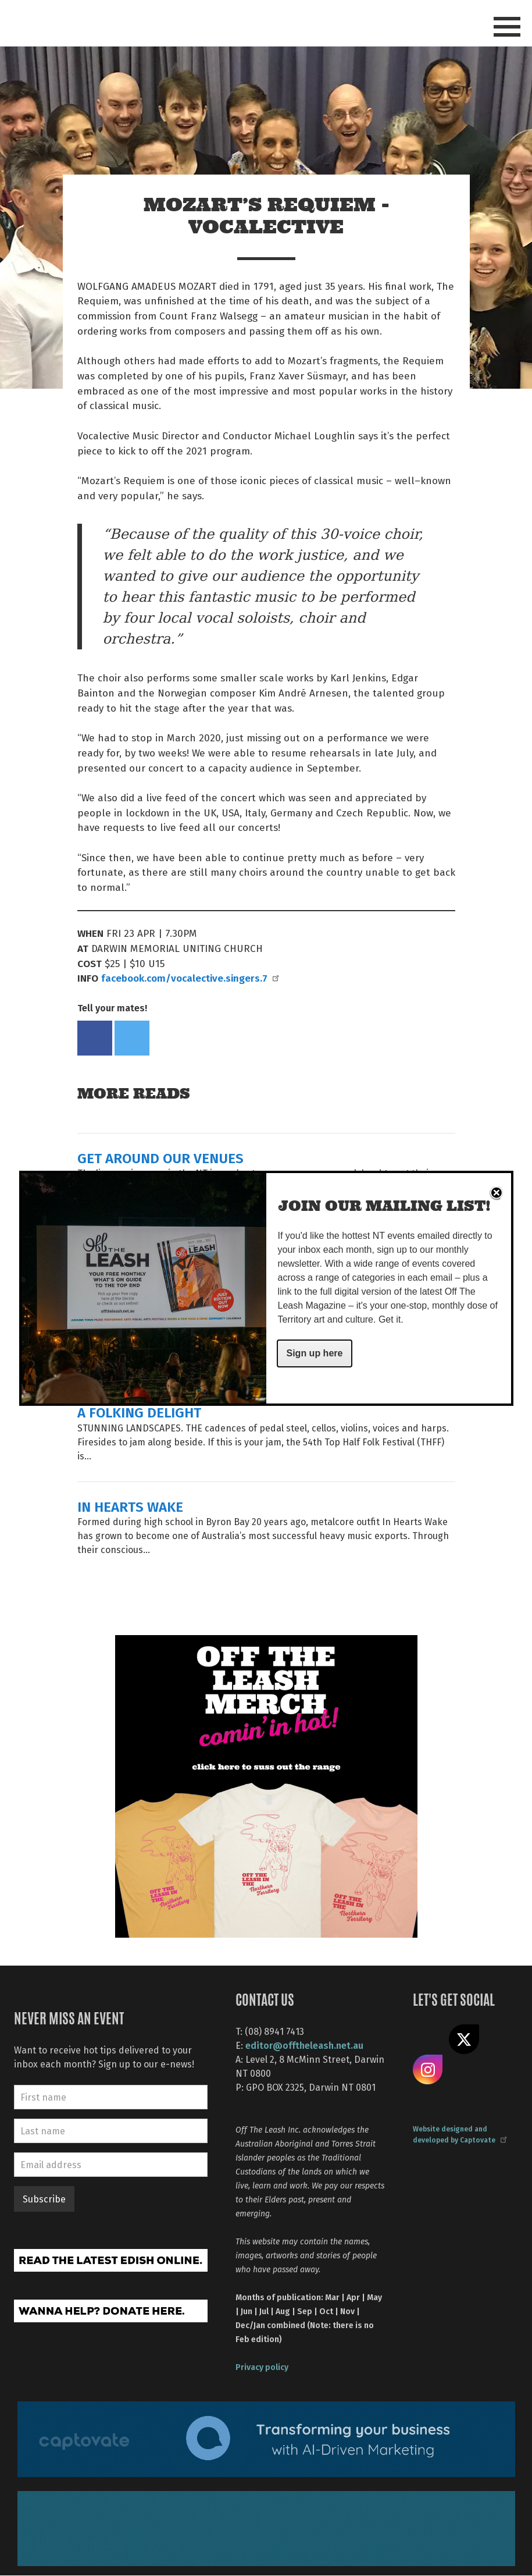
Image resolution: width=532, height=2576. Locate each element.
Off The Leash (45, 22)
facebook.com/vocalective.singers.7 (189, 977)
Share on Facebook (94, 1038)
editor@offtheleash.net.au (304, 2045)
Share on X (464, 2039)
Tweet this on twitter (132, 1038)
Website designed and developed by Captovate (459, 2134)
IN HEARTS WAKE (130, 1506)
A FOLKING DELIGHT (139, 1412)
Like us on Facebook (428, 2039)
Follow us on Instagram (428, 2070)
